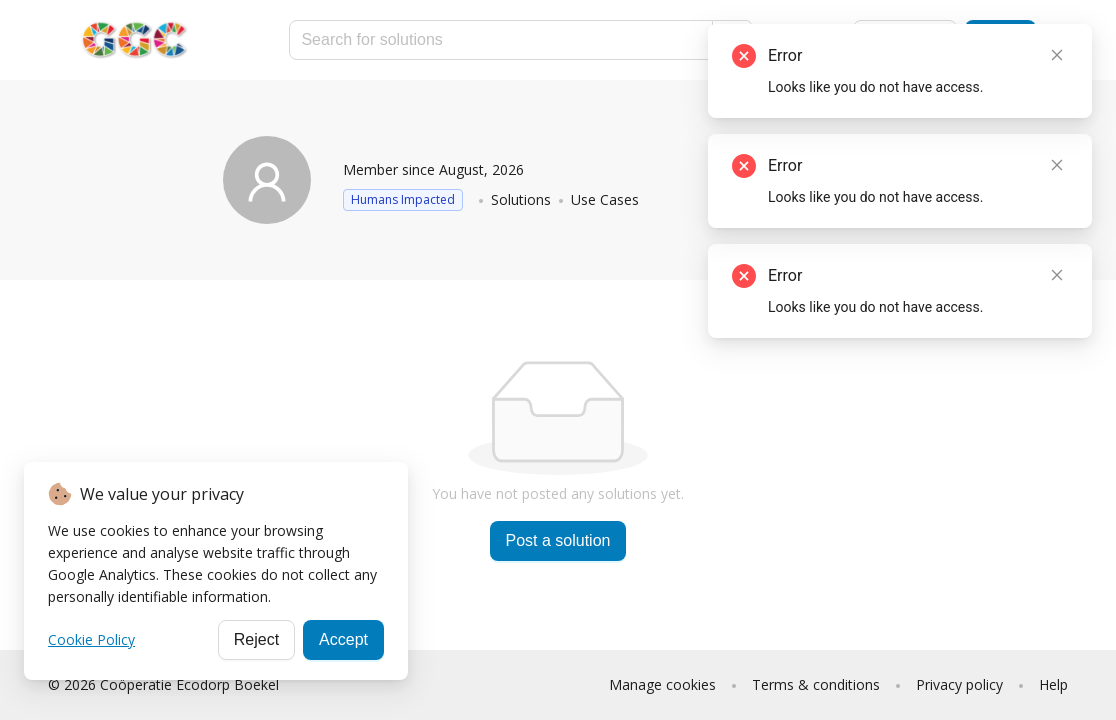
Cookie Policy (91, 639)
